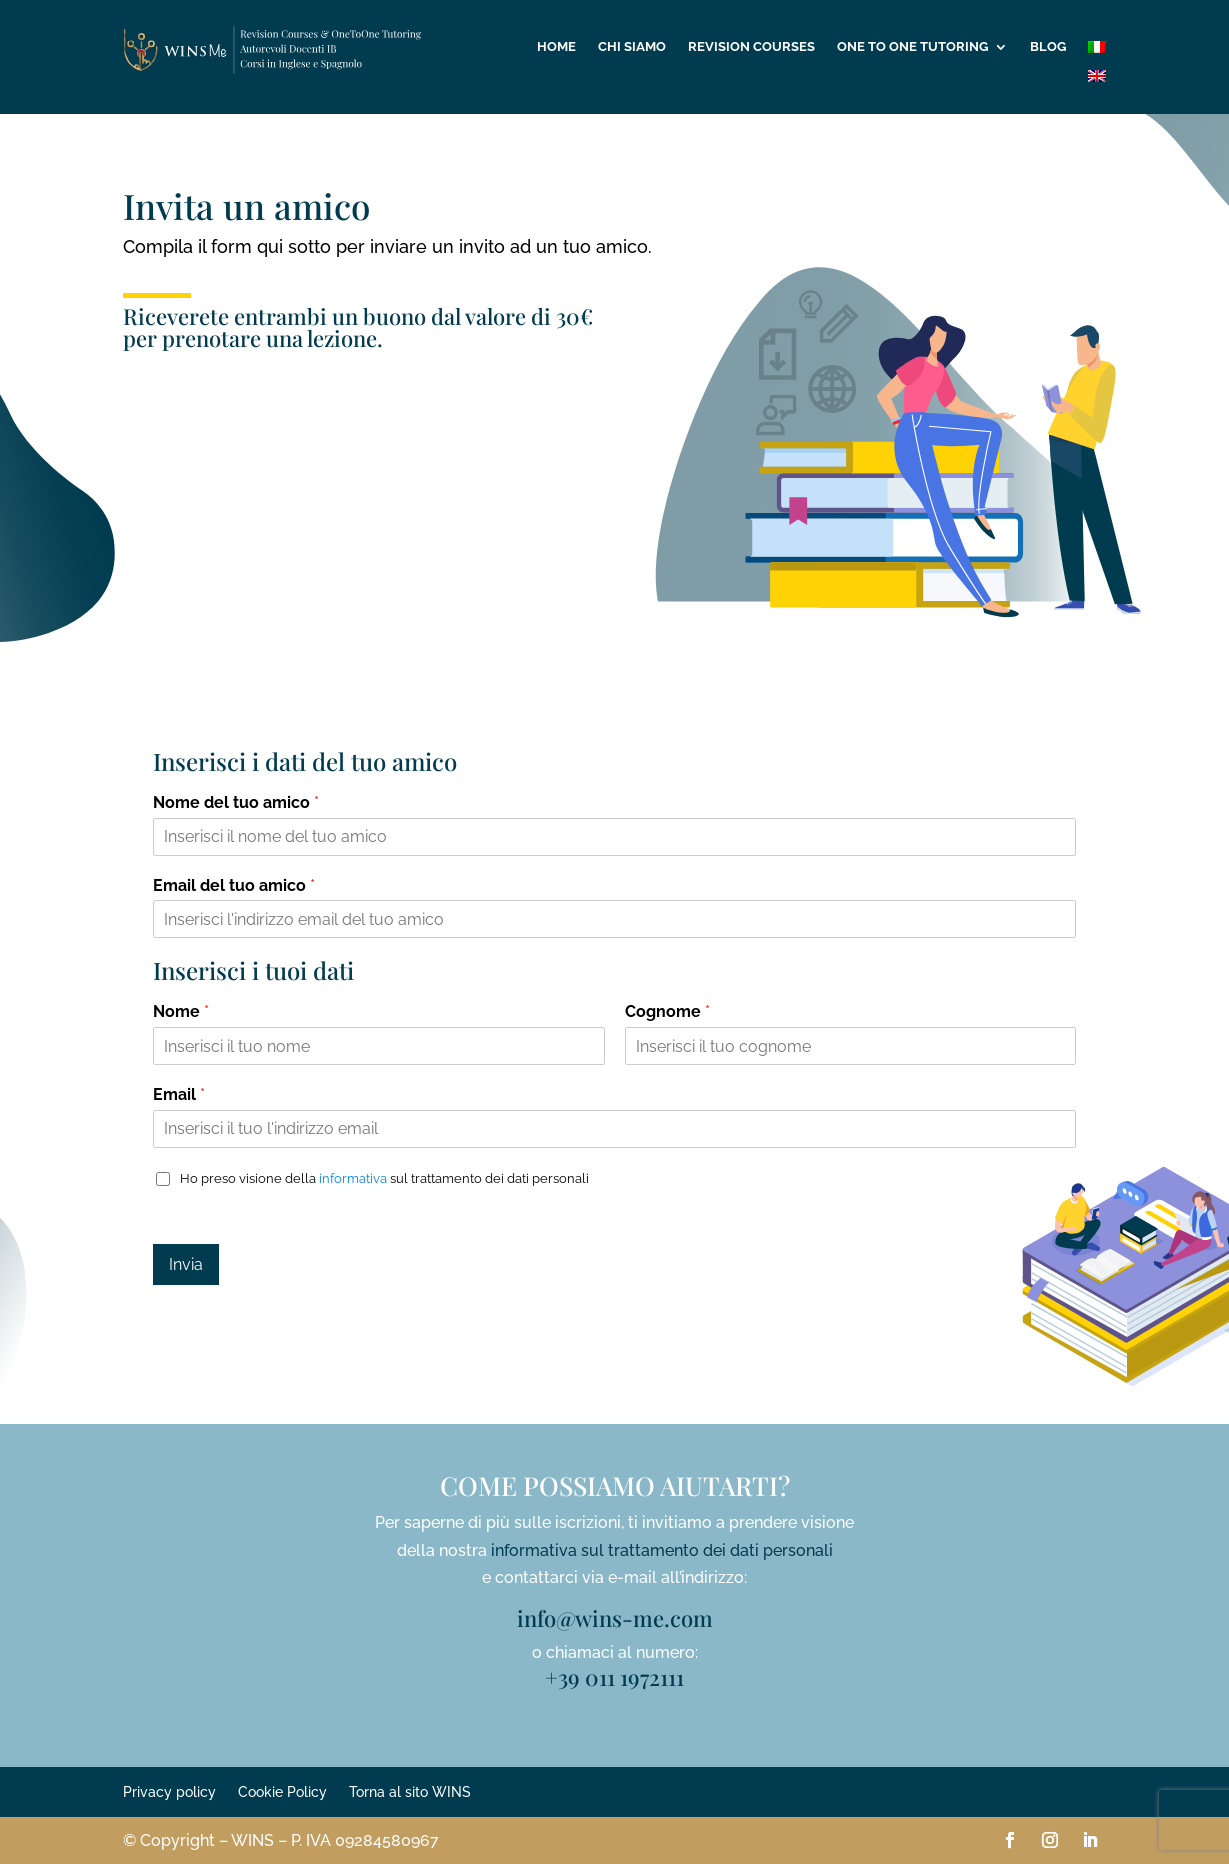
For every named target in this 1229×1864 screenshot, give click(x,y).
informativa (353, 1178)
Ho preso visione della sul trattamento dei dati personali (384, 1178)
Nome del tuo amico (236, 802)
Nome (181, 1011)
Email (179, 1094)
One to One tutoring (912, 47)
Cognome (667, 1011)
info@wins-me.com (615, 1618)
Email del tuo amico (234, 885)
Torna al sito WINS (410, 1792)
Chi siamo (632, 47)
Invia (186, 1264)
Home (556, 47)
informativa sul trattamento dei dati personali (662, 1550)
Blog (1048, 47)
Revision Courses (751, 47)
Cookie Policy (282, 1792)
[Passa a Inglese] (1097, 80)
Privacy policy (169, 1792)
